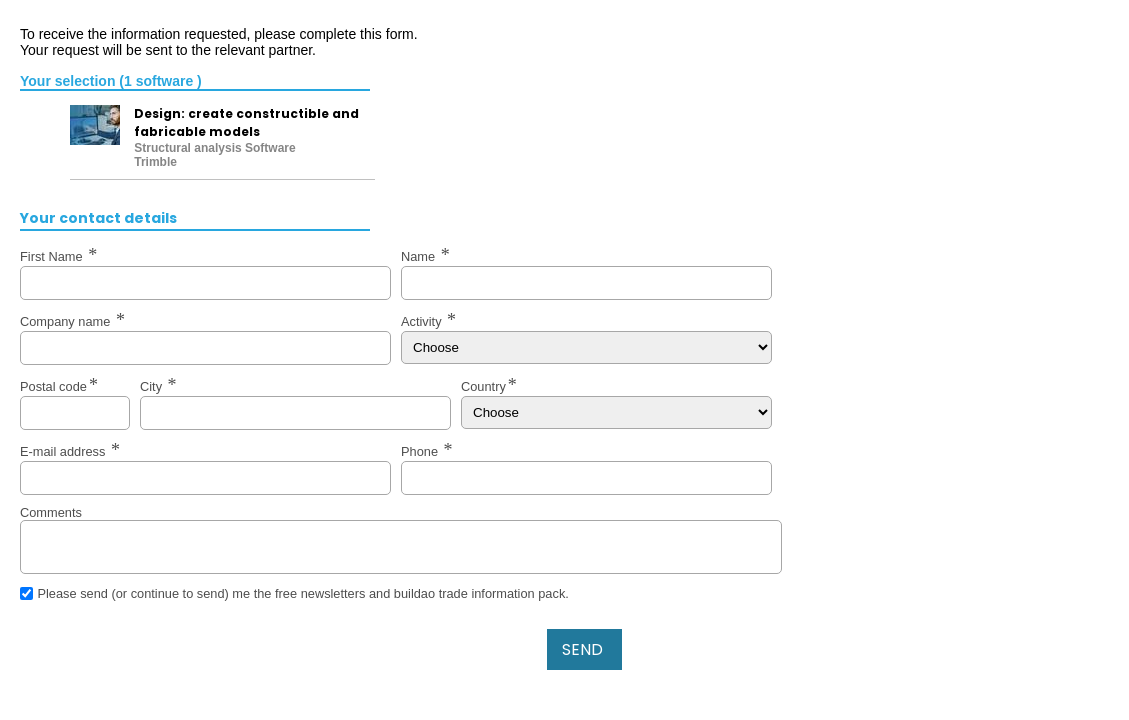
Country (483, 386)
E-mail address (64, 451)
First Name (53, 256)
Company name (67, 321)
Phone (421, 451)
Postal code (53, 386)
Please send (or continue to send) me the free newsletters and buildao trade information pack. (302, 593)
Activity (423, 321)
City (153, 386)
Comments (51, 512)
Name (420, 256)
